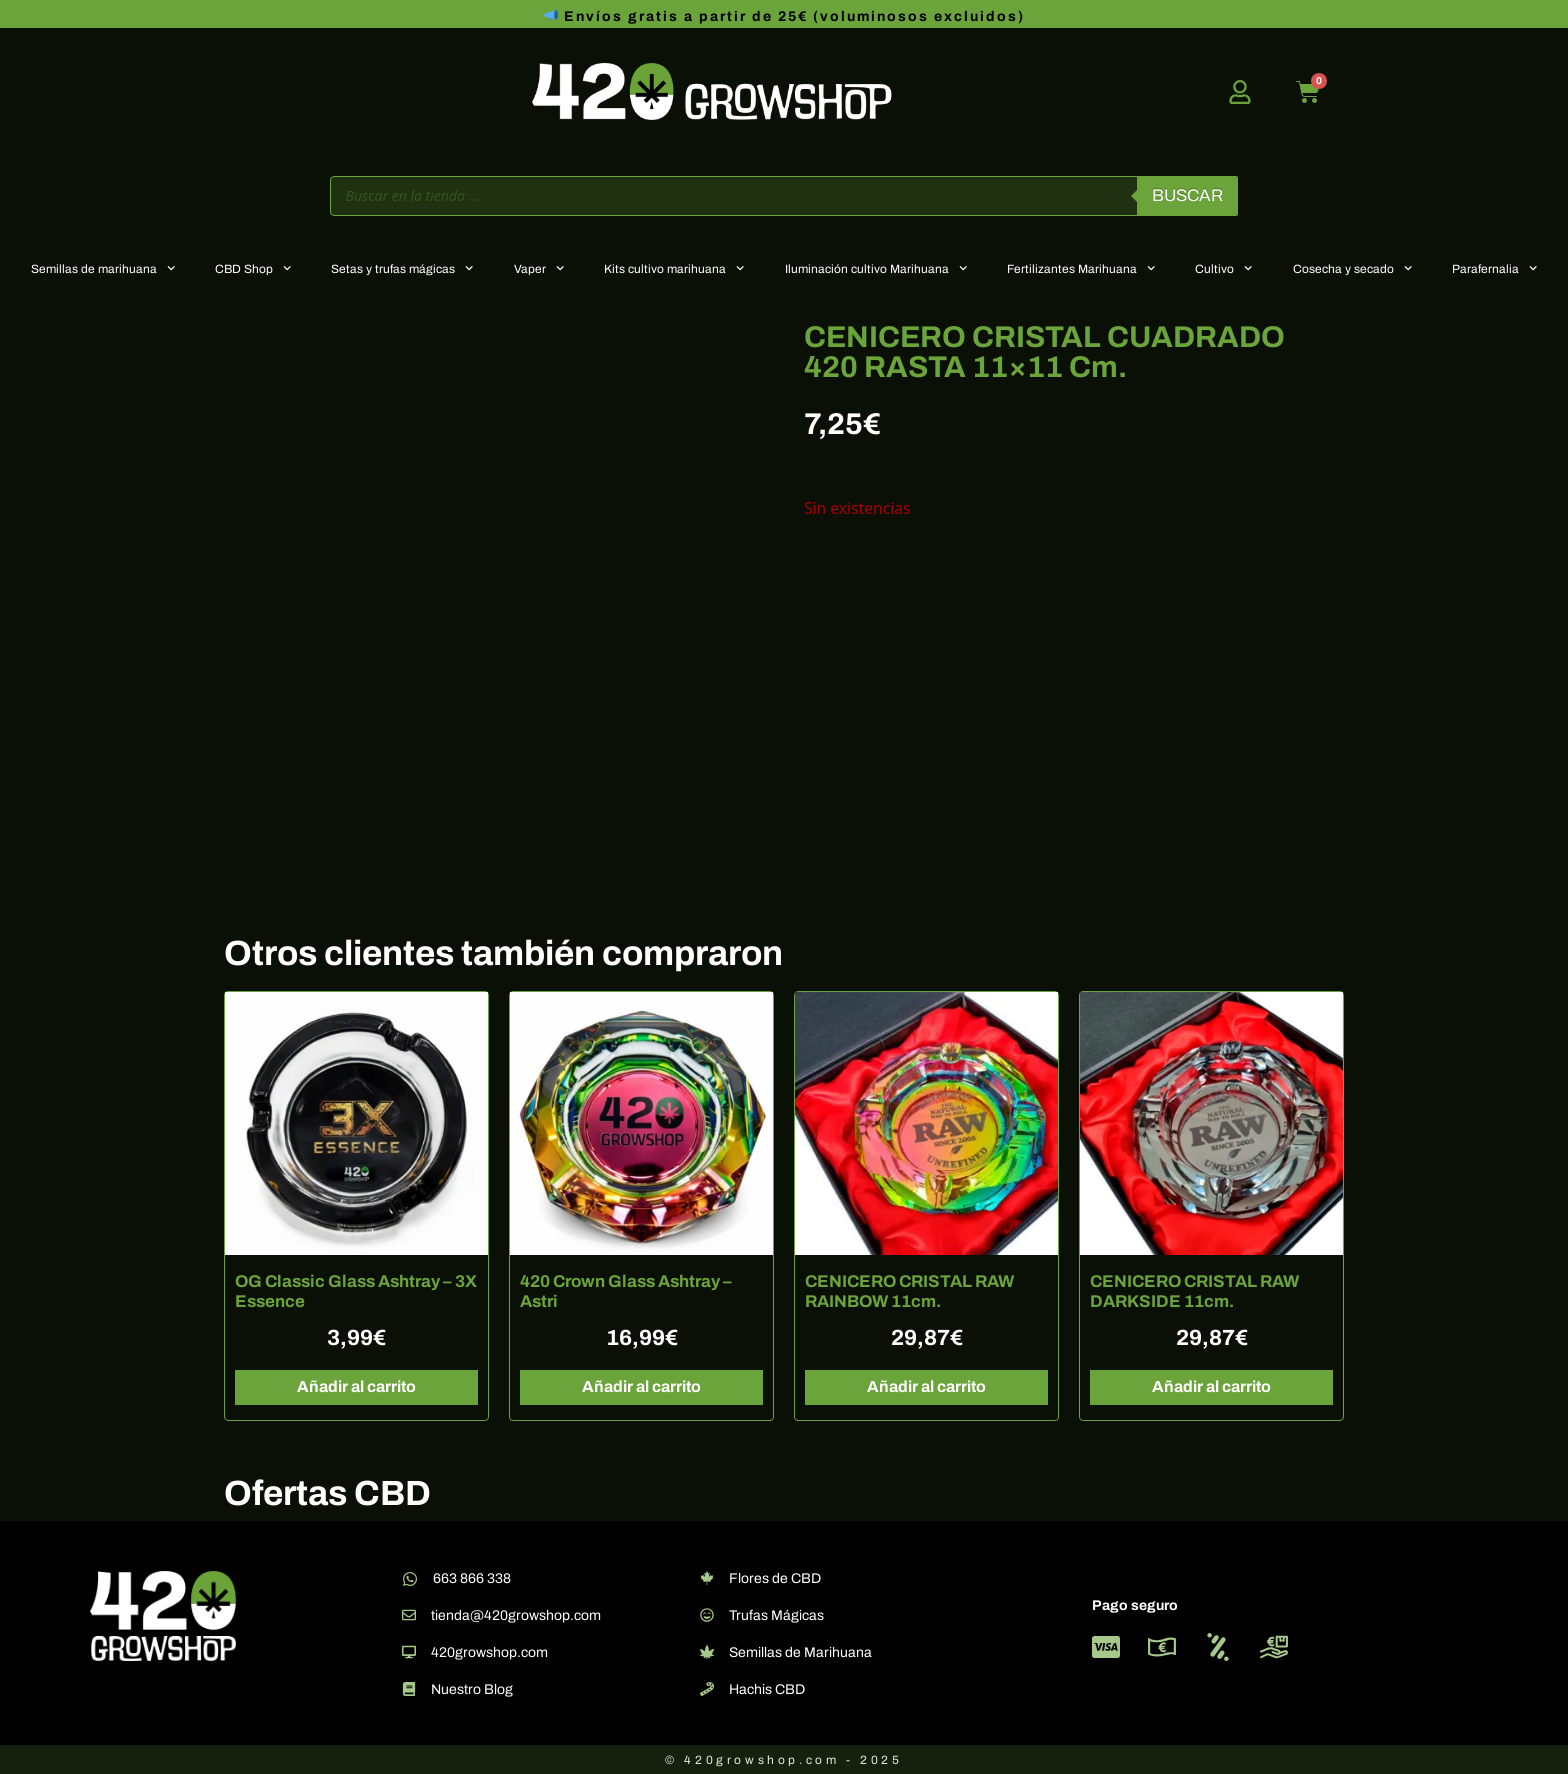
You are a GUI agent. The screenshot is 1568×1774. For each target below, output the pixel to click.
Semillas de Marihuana (800, 1652)
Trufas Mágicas (776, 1615)
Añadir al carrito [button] (356, 1386)
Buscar (1187, 195)
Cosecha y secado (1352, 268)
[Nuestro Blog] (409, 1689)
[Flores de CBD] (707, 1578)
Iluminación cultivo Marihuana (876, 268)
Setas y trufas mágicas (402, 268)
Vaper (539, 268)
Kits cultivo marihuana (674, 268)
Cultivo (1223, 268)
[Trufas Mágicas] (707, 1615)
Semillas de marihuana (103, 268)
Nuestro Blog (472, 1689)
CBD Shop (253, 268)
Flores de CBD (775, 1578)
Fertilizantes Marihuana (1081, 268)
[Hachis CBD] (707, 1689)
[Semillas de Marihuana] (707, 1652)
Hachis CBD (767, 1689)
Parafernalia (1494, 268)
